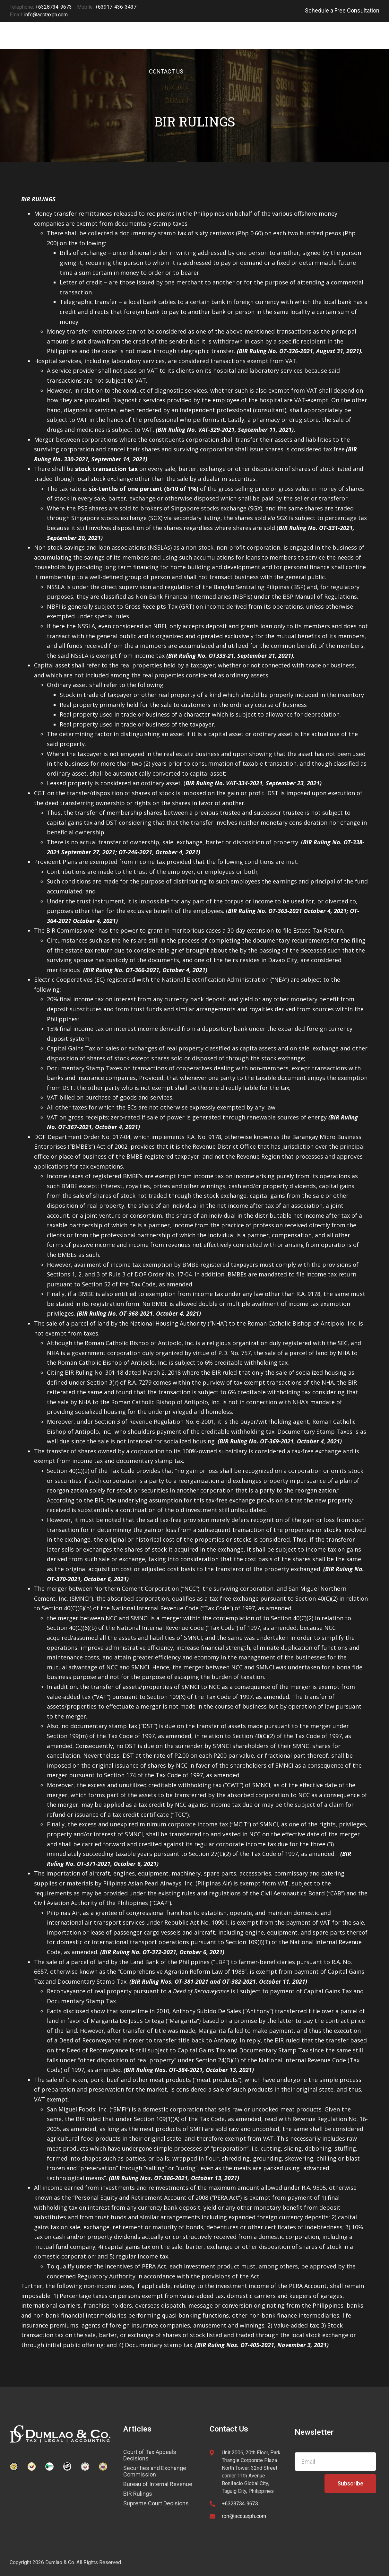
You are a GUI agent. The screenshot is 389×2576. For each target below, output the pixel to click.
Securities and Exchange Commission (154, 2471)
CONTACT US (166, 71)
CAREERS (318, 42)
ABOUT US (276, 42)
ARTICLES (231, 43)
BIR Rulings (137, 2494)
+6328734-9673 (240, 2503)
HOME (149, 42)
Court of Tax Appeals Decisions (149, 2455)
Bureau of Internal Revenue (157, 2484)
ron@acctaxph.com (244, 2516)
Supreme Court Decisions (156, 2503)
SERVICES (186, 42)
